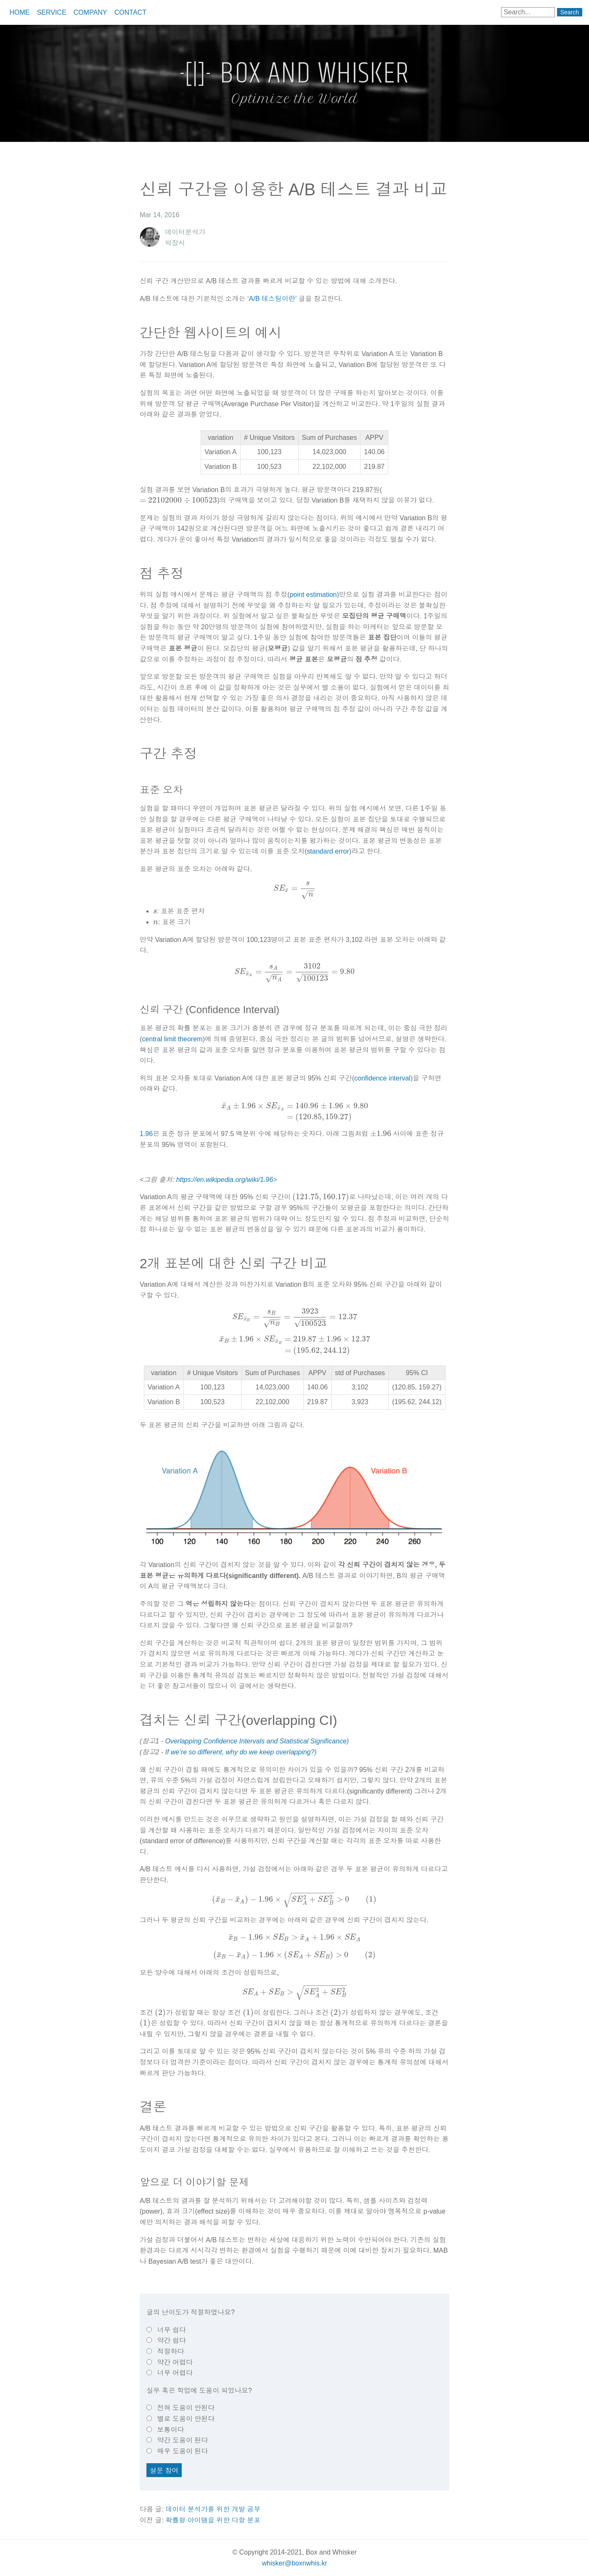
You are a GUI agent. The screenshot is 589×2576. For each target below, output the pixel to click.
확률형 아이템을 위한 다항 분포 (212, 2520)
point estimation (313, 594)
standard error (328, 851)
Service (51, 12)
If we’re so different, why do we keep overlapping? (239, 1752)
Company (90, 12)
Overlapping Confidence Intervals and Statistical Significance (255, 1741)
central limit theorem (172, 1039)
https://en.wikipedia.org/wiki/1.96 (224, 1179)
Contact (130, 12)
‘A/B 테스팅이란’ (272, 298)
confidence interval (382, 1078)
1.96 (146, 1133)
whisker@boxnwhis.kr (294, 2563)
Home (19, 12)
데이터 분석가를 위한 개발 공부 (212, 2509)
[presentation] (178, 500)
